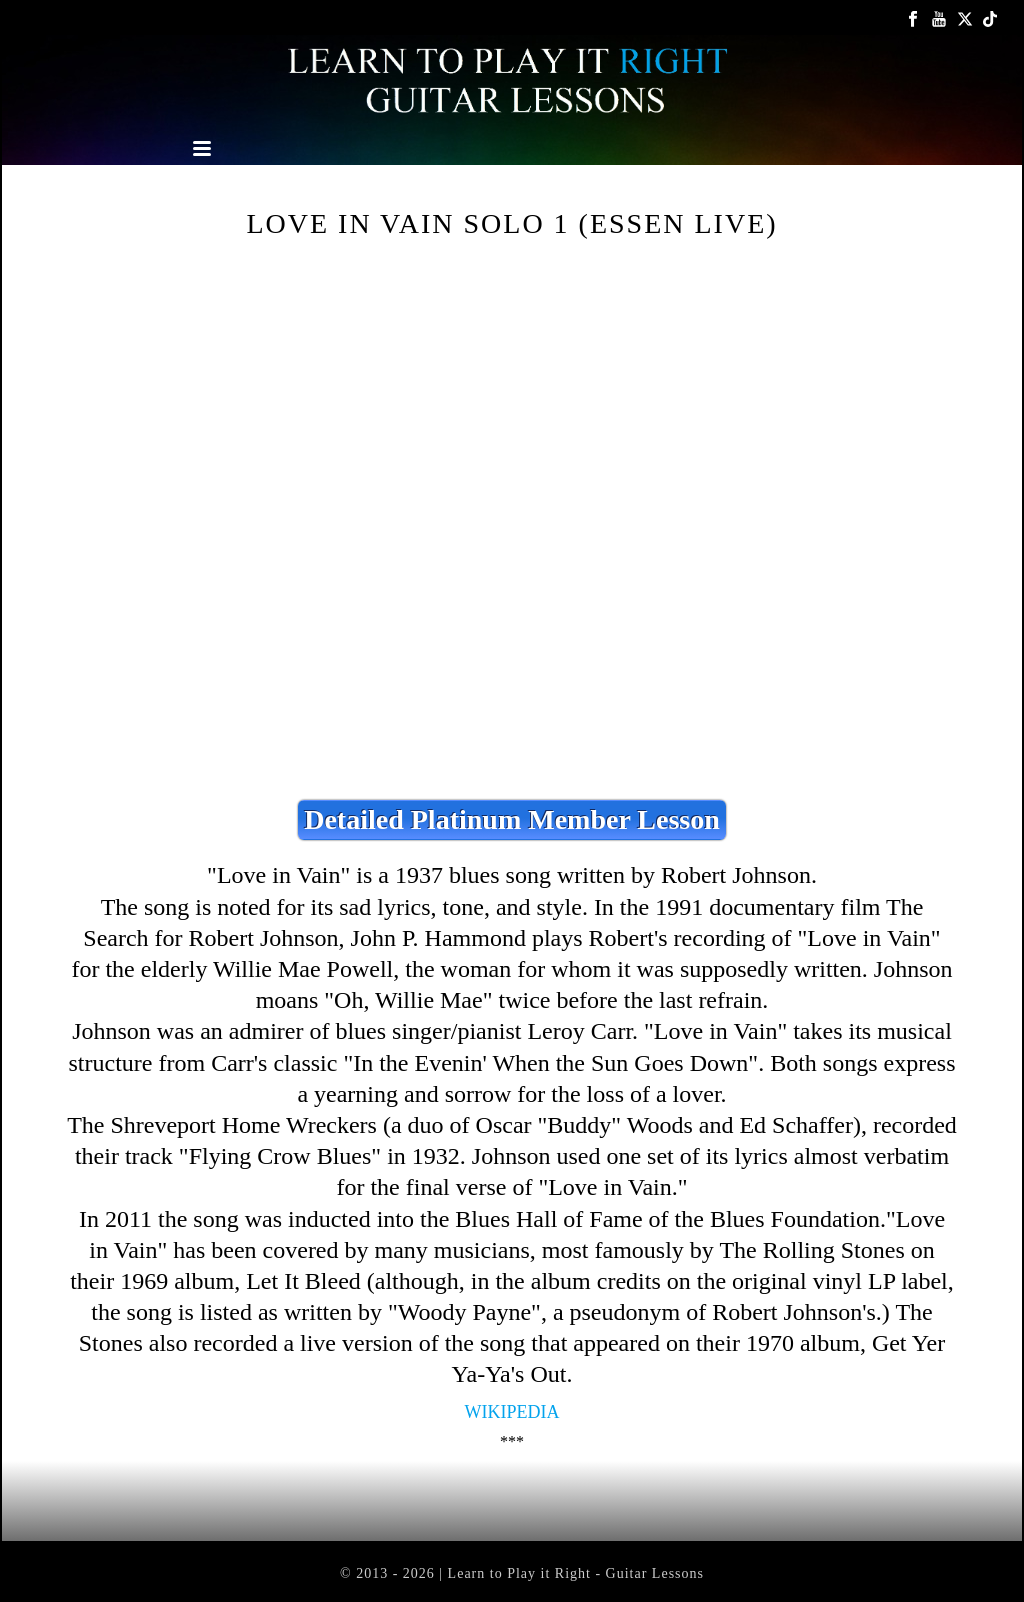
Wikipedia (512, 1412)
